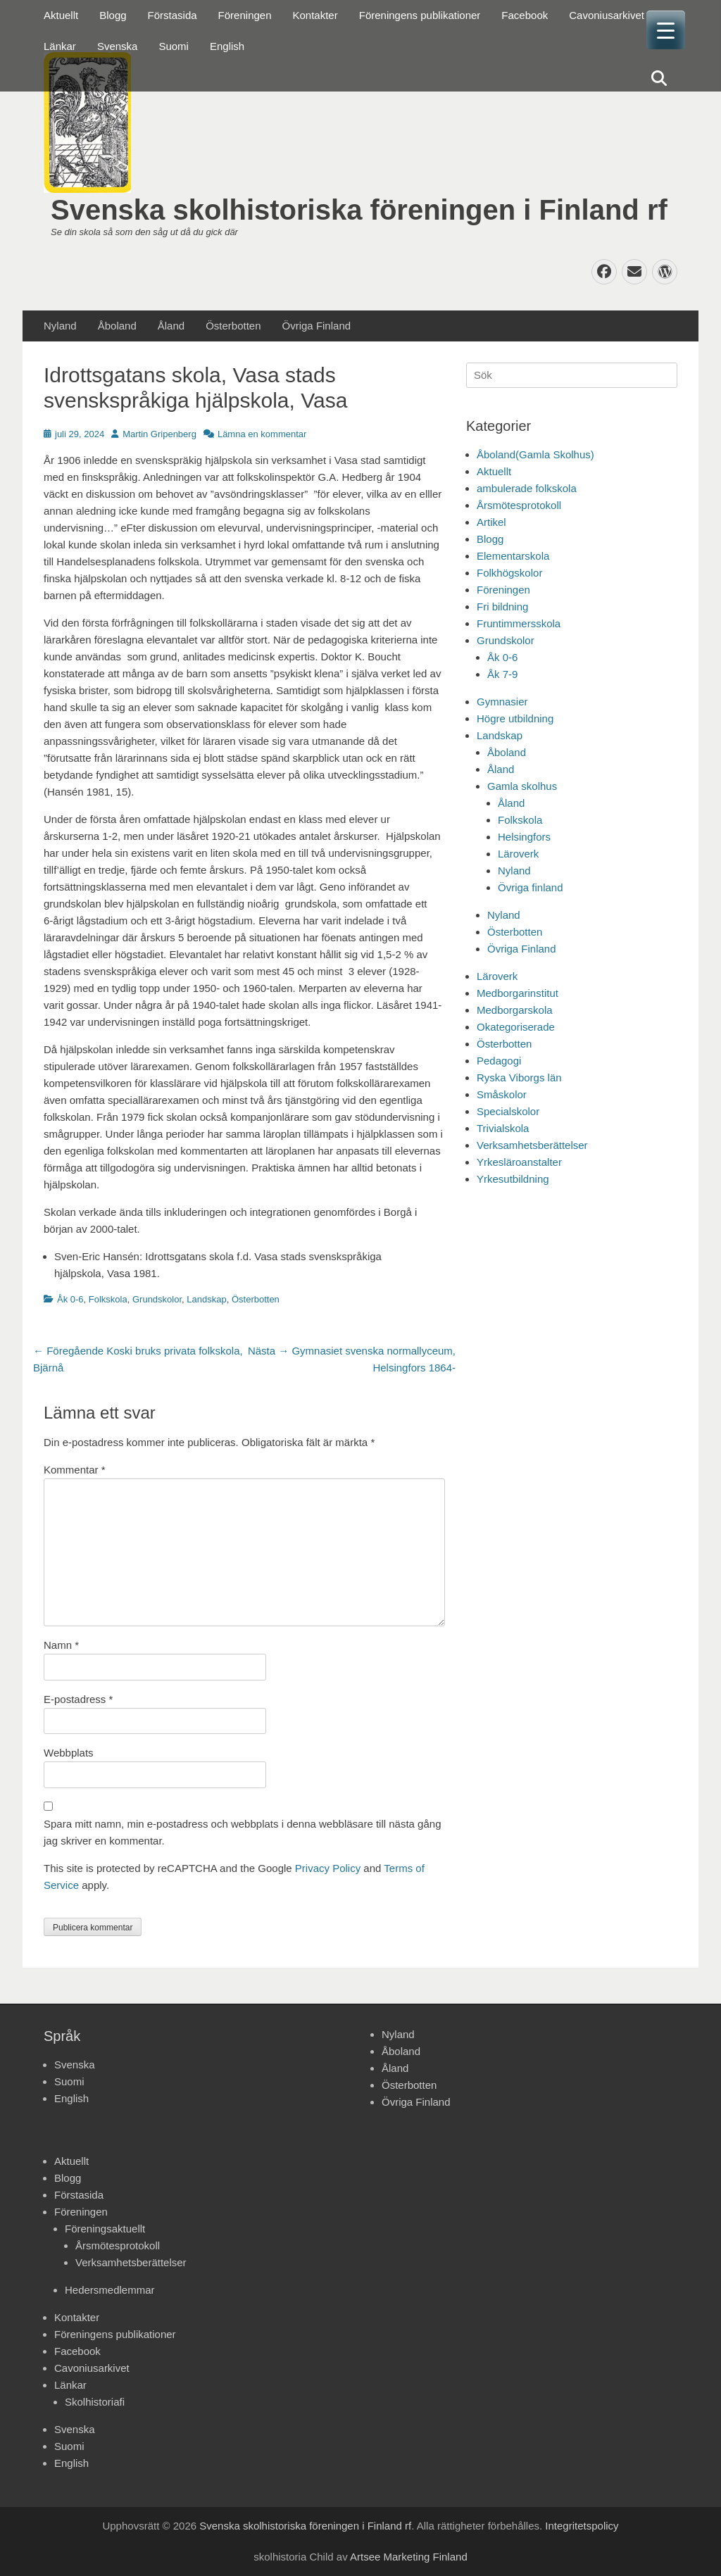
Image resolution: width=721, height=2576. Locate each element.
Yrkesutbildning (513, 1179)
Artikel (491, 522)
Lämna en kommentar (262, 434)
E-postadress (78, 1699)
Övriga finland (530, 887)
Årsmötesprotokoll (519, 505)
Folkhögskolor (509, 573)
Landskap (206, 1299)
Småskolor (502, 1094)
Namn (61, 1645)
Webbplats (69, 1753)
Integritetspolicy (581, 2526)
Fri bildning (502, 606)
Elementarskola (513, 556)
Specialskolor (508, 1111)
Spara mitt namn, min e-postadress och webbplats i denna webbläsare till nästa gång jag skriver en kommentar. (242, 1832)
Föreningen (245, 15)
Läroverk (518, 854)
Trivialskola (503, 1128)
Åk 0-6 (70, 1299)
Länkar (60, 46)
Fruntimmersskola (518, 623)
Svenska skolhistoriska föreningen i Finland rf (359, 209)
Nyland (60, 326)
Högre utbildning (515, 718)
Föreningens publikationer (420, 15)
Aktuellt (61, 15)
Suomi (173, 46)
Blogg (112, 15)
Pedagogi (499, 1061)
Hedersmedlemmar (110, 2290)
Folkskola (108, 1299)
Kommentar (75, 1470)
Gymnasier (502, 702)
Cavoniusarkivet (606, 15)
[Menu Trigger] (665, 30)
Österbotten (233, 326)
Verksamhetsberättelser (532, 1145)
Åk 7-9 (502, 674)
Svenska (117, 46)
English (227, 46)
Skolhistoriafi (95, 2402)
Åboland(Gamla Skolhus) (535, 454)
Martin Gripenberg (159, 434)
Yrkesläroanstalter (519, 1162)
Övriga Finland (316, 326)
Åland (171, 326)
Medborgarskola (515, 1010)
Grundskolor (157, 1299)
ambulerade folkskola (527, 488)
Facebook (524, 15)
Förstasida (172, 15)
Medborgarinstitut (517, 993)
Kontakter (315, 15)
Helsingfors (524, 837)
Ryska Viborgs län (519, 1077)
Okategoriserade (516, 1027)
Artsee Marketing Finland (409, 2557)
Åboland (117, 326)
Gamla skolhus (522, 786)
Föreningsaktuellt (105, 2229)
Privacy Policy (327, 1868)
